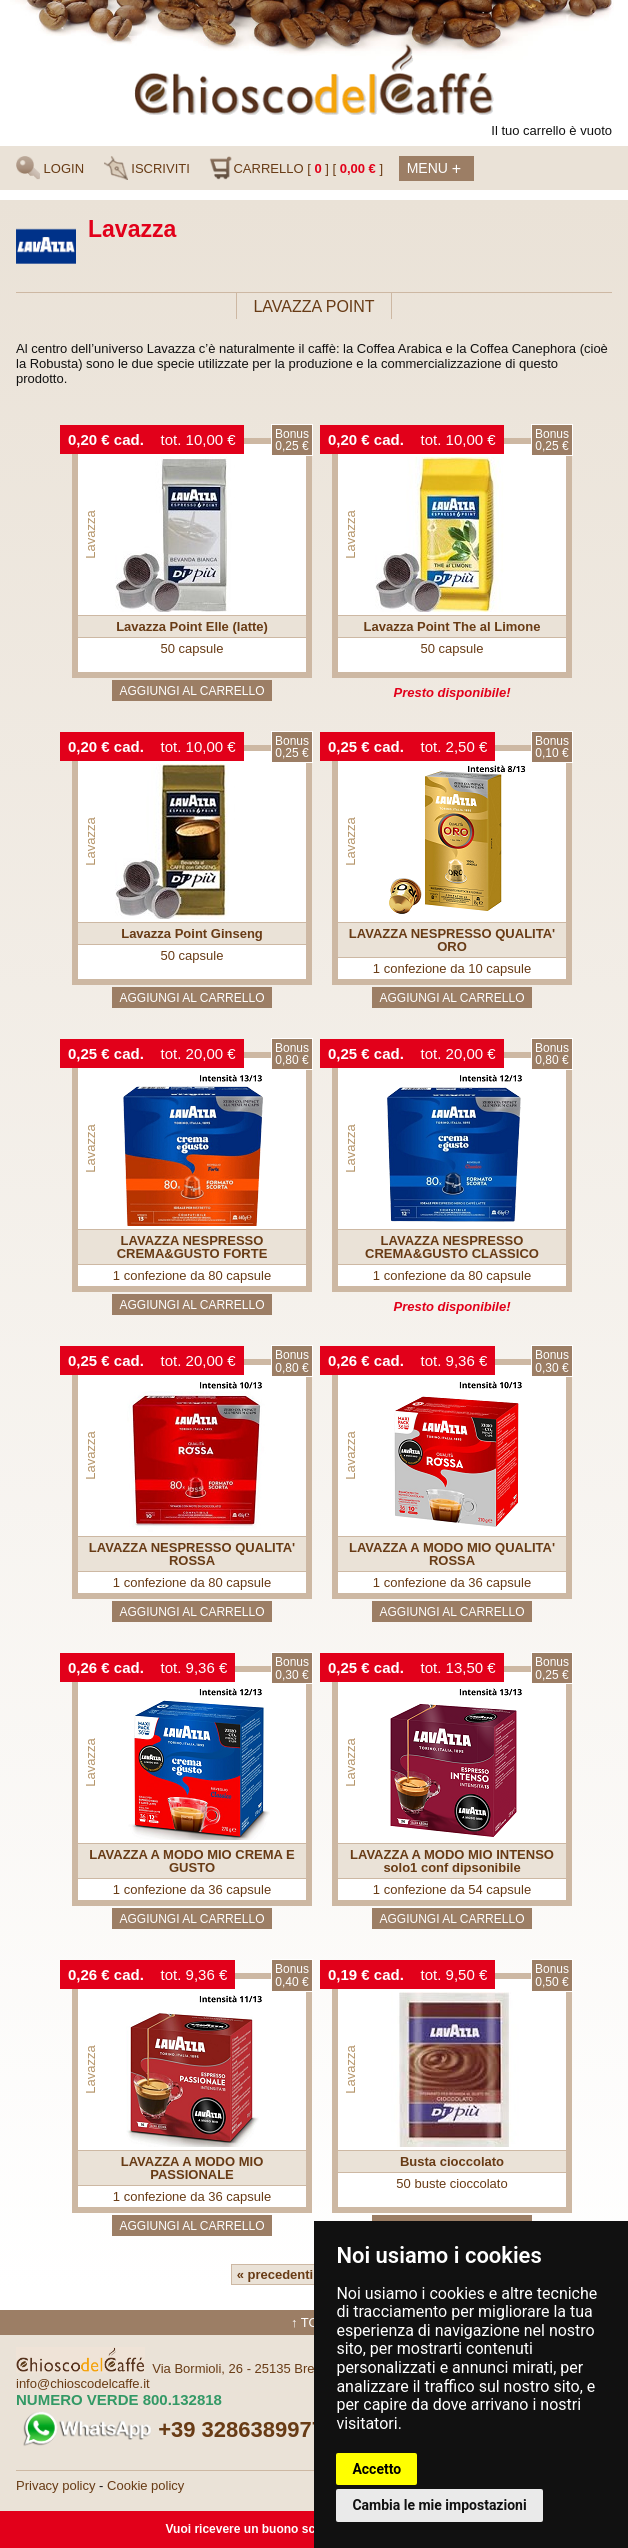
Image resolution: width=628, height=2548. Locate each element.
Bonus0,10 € (552, 747)
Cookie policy (145, 2485)
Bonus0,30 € (552, 1361)
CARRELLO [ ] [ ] (296, 168)
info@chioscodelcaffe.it (83, 2383)
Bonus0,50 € (552, 1975)
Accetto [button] (376, 2469)
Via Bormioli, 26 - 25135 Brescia (244, 2368)
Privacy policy (55, 2485)
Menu (434, 169)
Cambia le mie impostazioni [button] (439, 2505)
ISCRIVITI (147, 168)
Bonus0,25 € (292, 440)
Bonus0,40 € (292, 1975)
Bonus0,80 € (292, 1054)
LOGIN (50, 168)
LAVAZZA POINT (313, 306)
